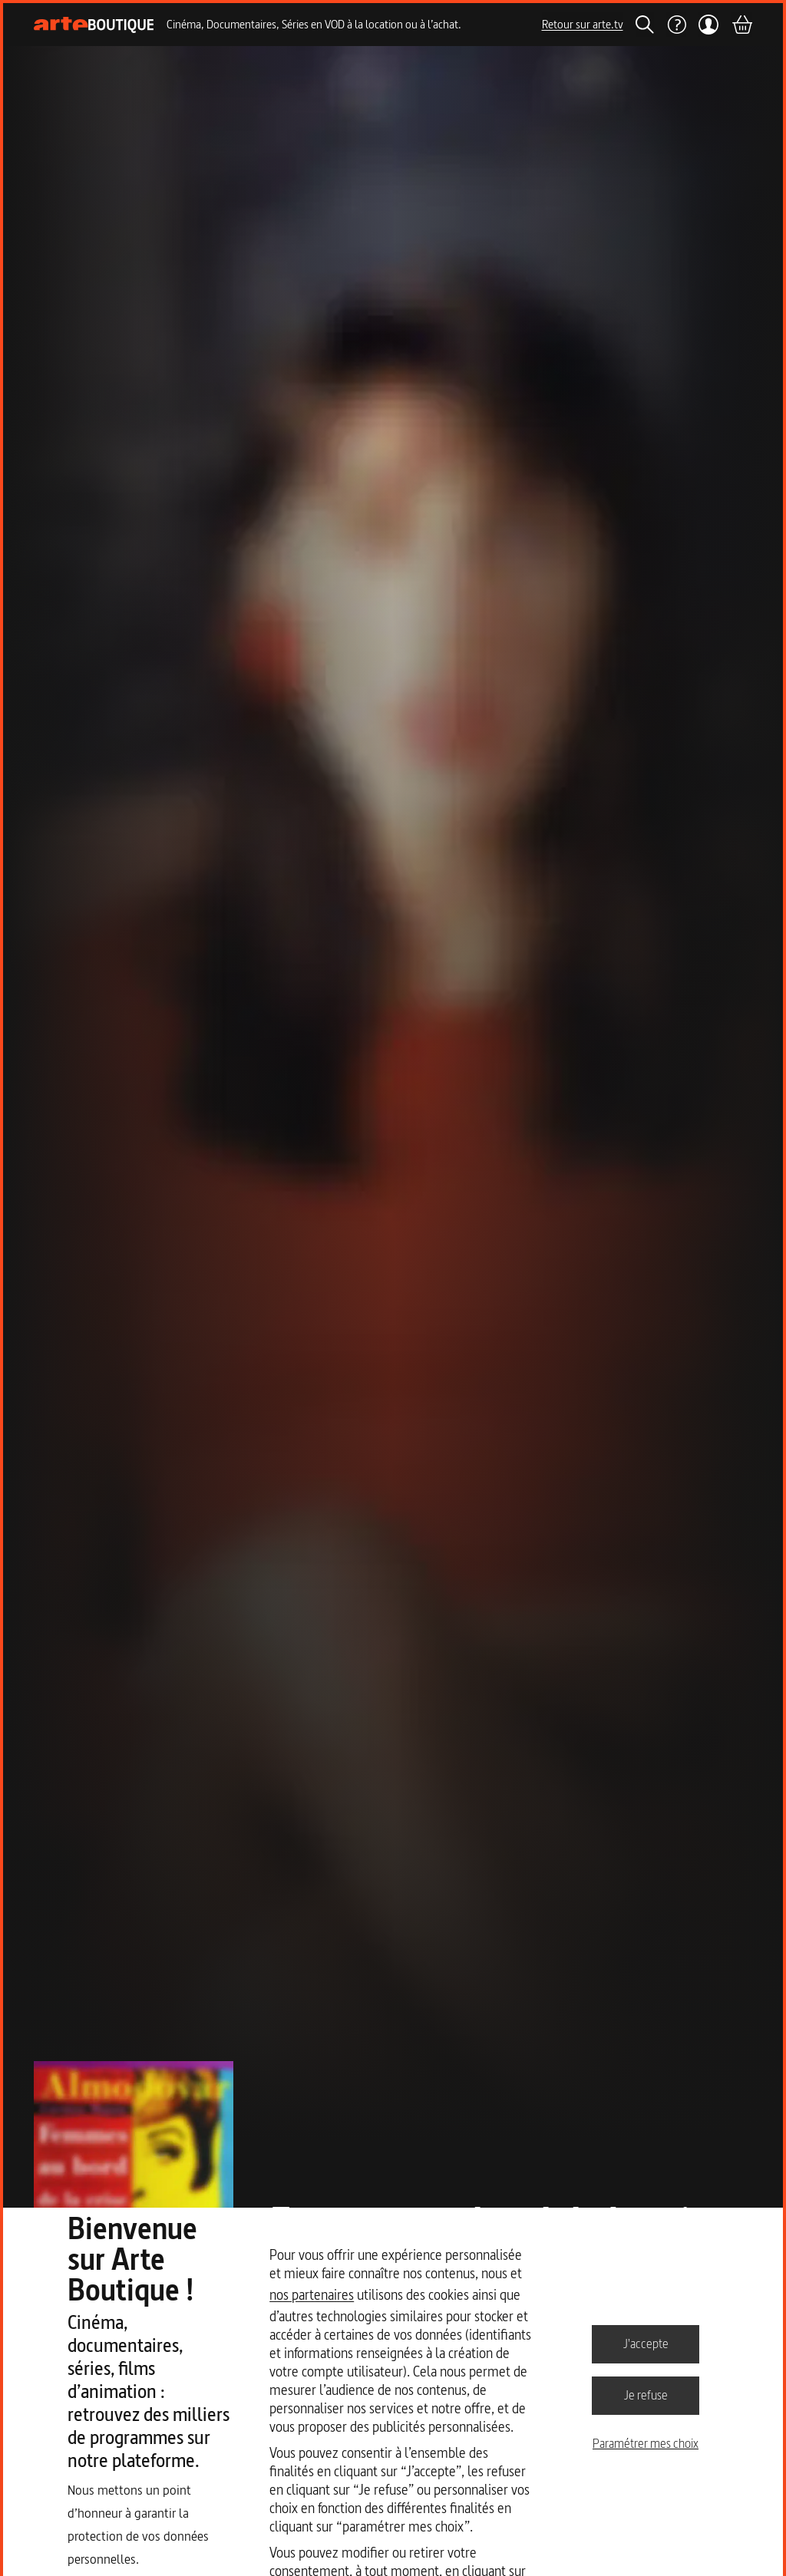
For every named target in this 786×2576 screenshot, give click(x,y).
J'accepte (646, 2343)
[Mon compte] (708, 24)
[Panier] (741, 24)
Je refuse (646, 2394)
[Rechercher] (645, 24)
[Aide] (676, 24)
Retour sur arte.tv (582, 24)
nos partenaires (311, 2294)
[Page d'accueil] (94, 25)
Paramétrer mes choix (645, 2443)
